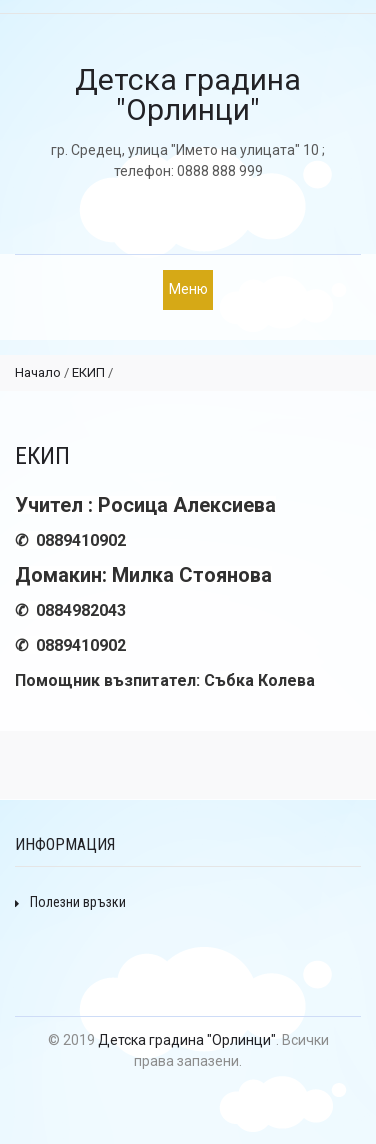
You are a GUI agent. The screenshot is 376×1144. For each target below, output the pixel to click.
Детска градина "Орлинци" (187, 1040)
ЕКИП (88, 372)
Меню (188, 289)
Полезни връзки (70, 902)
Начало (38, 372)
